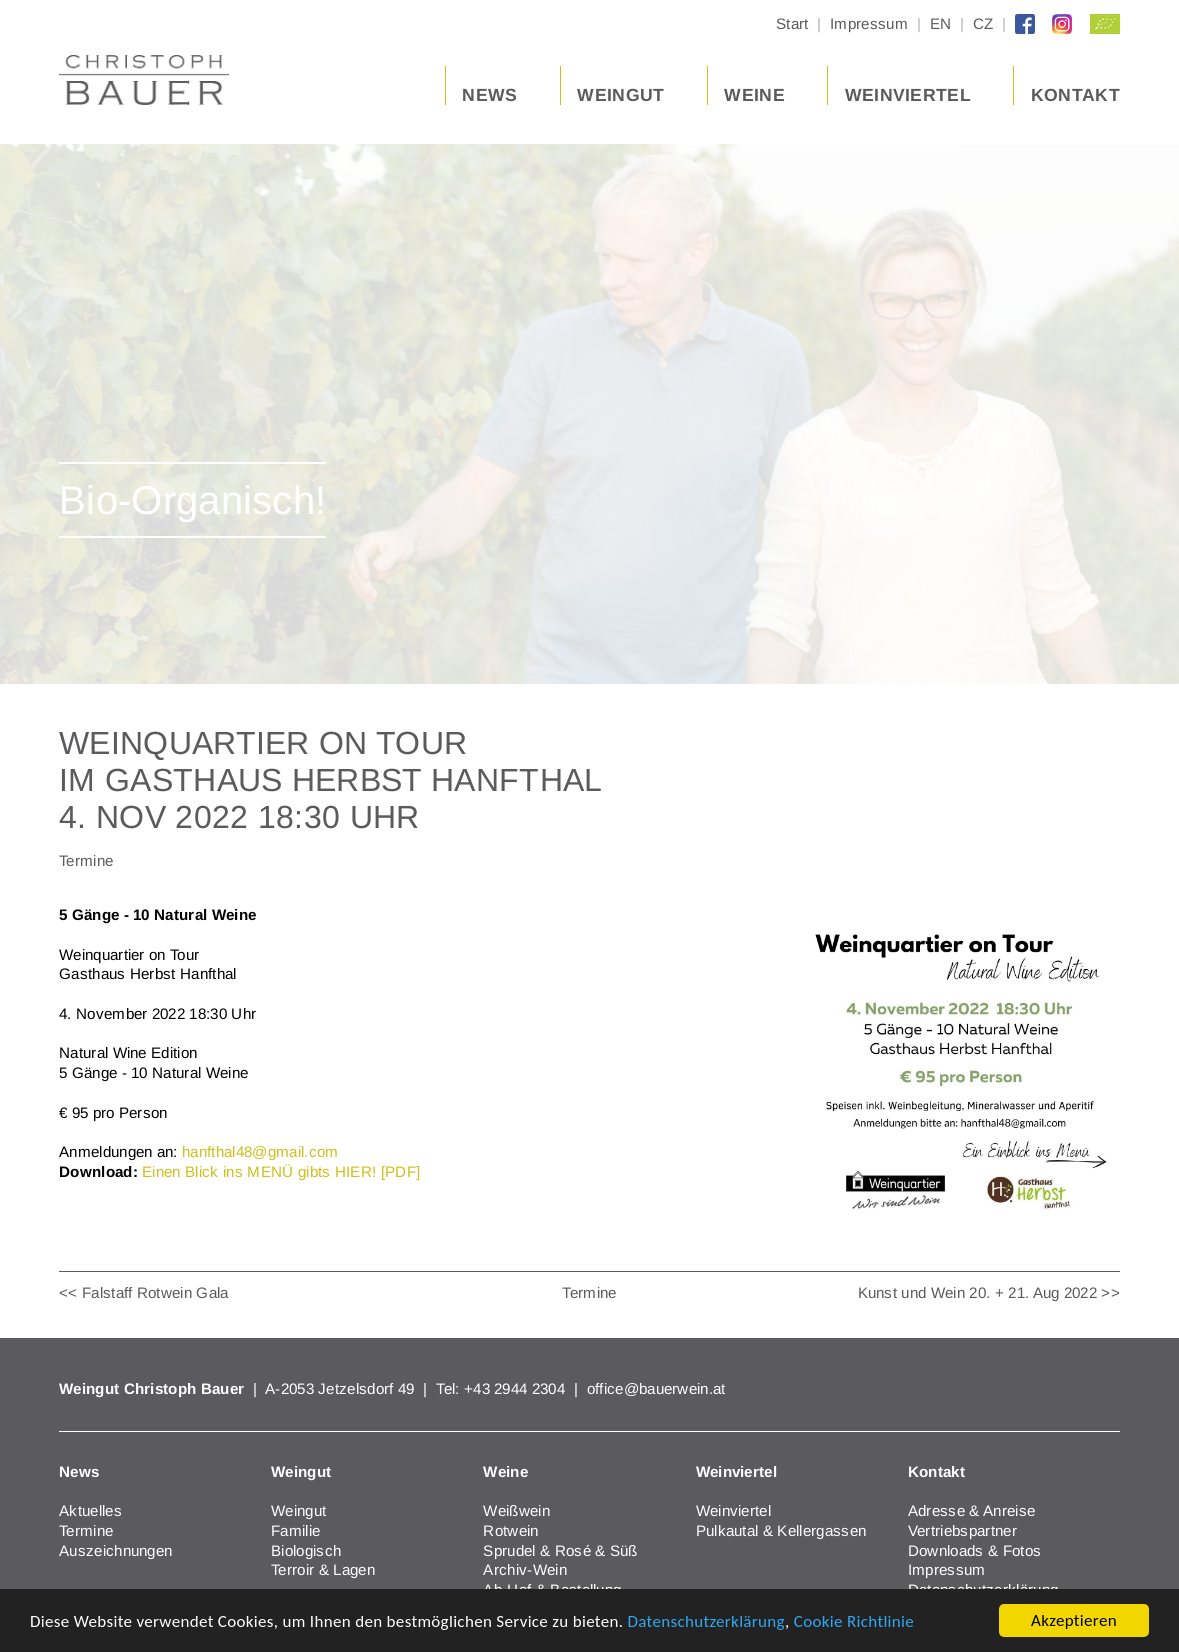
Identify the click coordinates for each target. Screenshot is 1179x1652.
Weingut (298, 1510)
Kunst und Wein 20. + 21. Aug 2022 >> (989, 1292)
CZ (983, 23)
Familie (295, 1530)
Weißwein (516, 1510)
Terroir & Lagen (323, 1569)
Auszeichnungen (115, 1550)
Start (792, 23)
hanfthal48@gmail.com (260, 1151)
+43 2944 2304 (516, 1388)
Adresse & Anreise (971, 1510)
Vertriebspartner (962, 1530)
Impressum (869, 23)
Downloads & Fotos (974, 1550)
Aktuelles (90, 1510)
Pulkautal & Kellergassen (781, 1530)
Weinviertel (734, 1510)
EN (941, 23)
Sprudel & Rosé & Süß (560, 1550)
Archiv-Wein (525, 1569)
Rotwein (510, 1530)
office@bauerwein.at (656, 1388)
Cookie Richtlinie (854, 1621)
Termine (589, 1292)
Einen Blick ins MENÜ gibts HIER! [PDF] (281, 1171)
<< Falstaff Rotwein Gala (144, 1292)
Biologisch (306, 1550)
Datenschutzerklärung (706, 1621)
